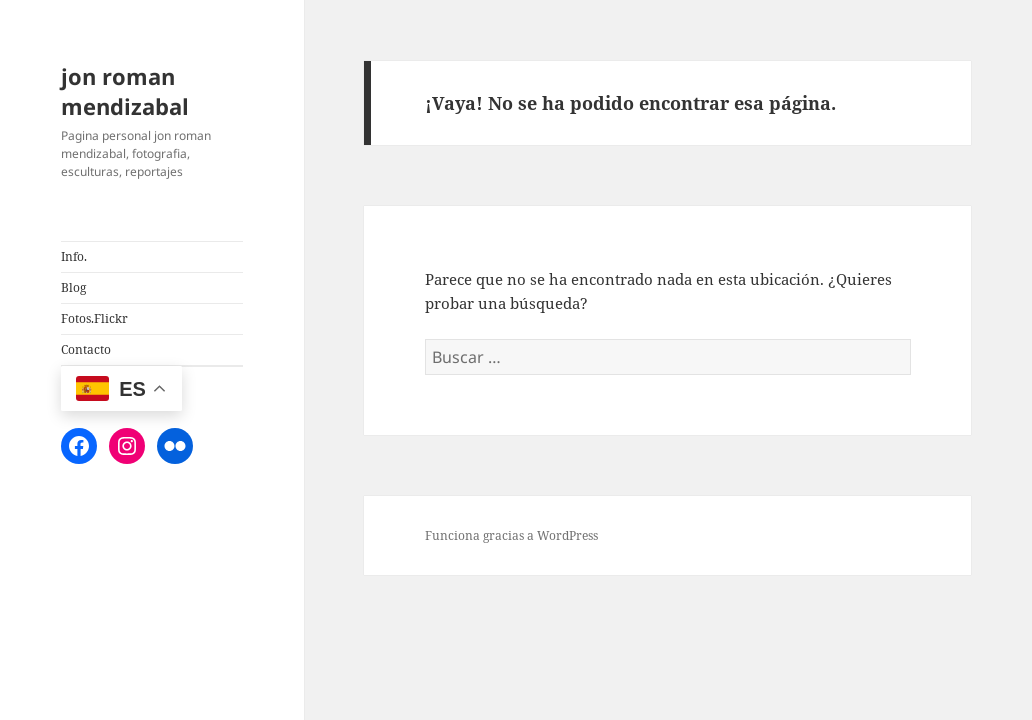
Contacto (86, 349)
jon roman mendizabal (125, 91)
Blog (73, 287)
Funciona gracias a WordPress (511, 535)
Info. (74, 256)
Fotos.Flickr (94, 318)
